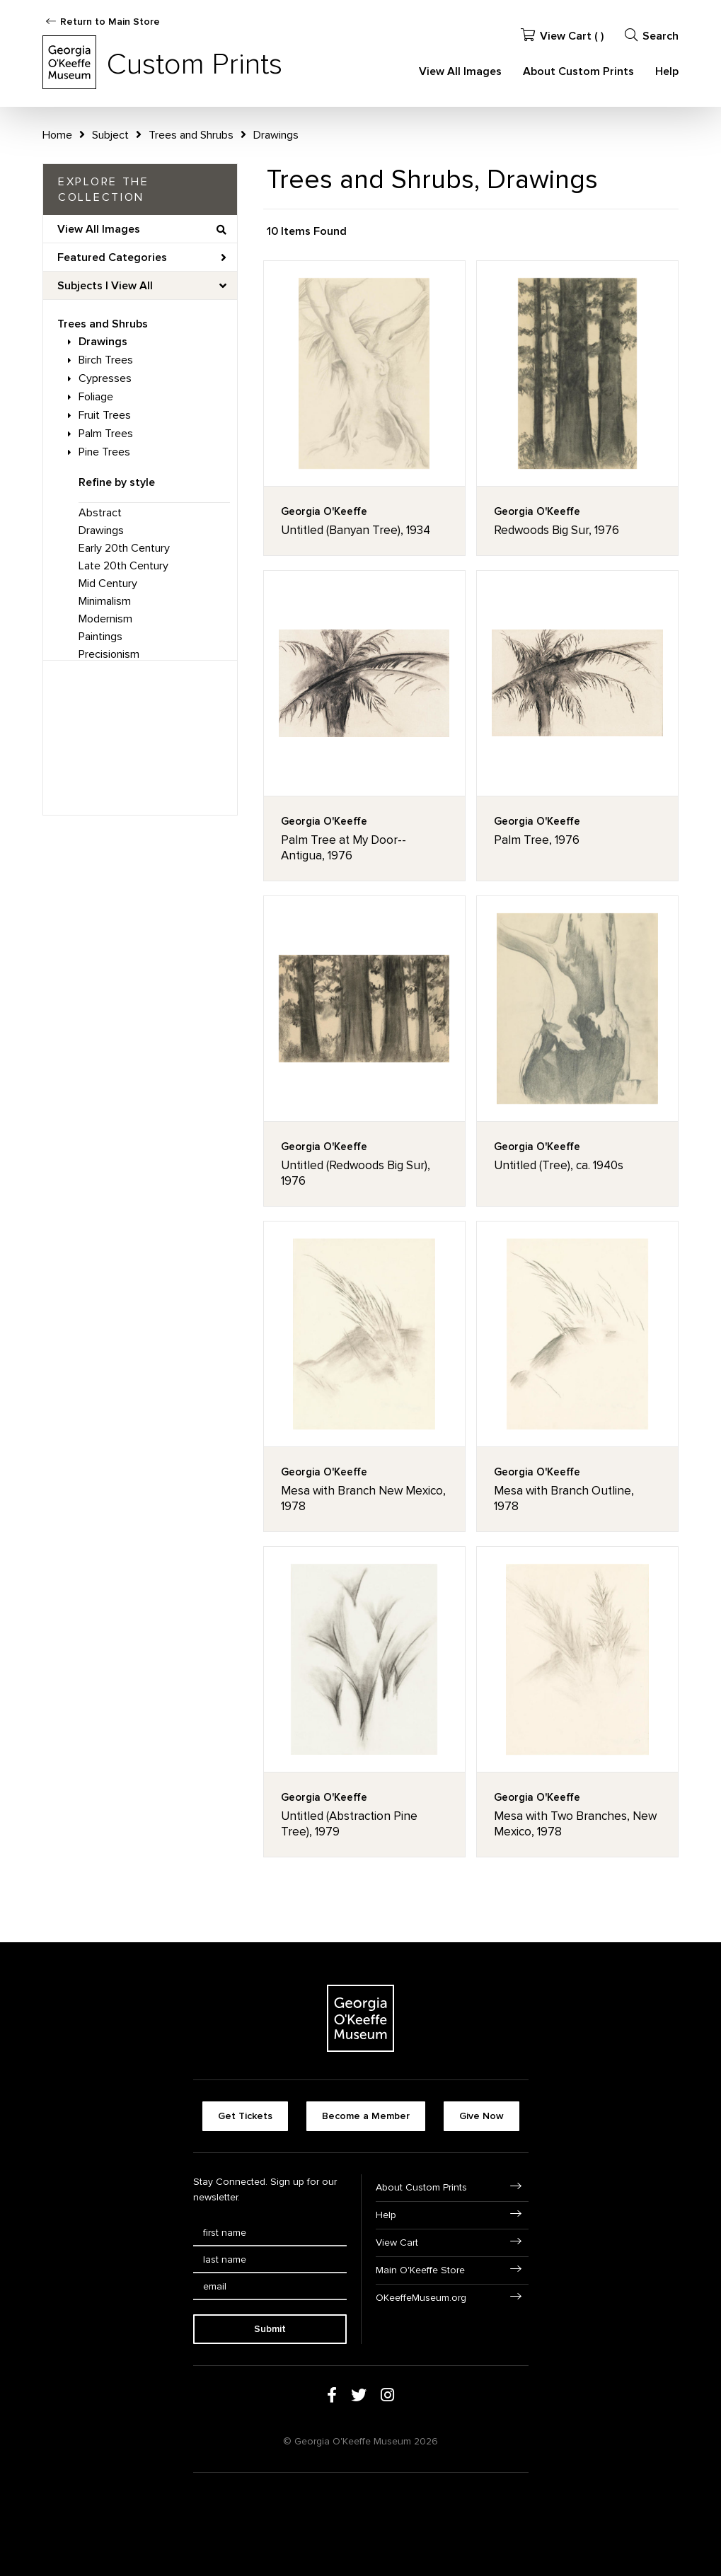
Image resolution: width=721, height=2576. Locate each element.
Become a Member (366, 2116)
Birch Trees (106, 360)
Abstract (100, 513)
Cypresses (105, 378)
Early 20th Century (124, 548)
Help (667, 71)
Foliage (96, 397)
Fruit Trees (105, 415)
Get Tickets (245, 2116)
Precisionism (109, 654)
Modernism (105, 619)
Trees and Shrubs (102, 324)
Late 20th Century (123, 566)
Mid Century (108, 583)
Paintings (100, 637)
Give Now (481, 2116)
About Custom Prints (578, 71)
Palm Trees (106, 434)
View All (132, 286)
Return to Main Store (110, 22)
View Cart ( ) (562, 35)
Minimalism (105, 601)
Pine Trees (104, 452)
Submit (270, 2329)
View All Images (460, 71)
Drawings (103, 342)
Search (652, 35)
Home (57, 135)
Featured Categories (141, 257)
